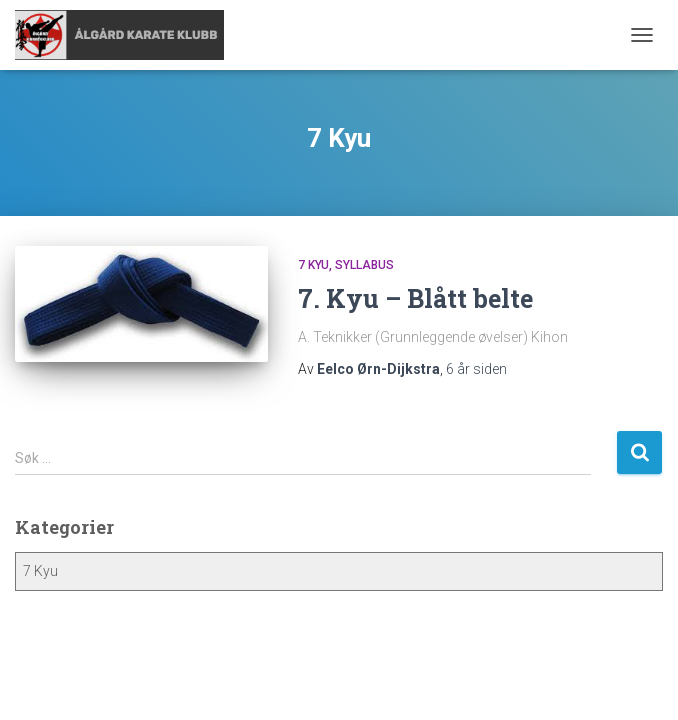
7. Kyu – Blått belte (415, 298)
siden (476, 369)
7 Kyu (313, 265)
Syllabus (364, 265)
